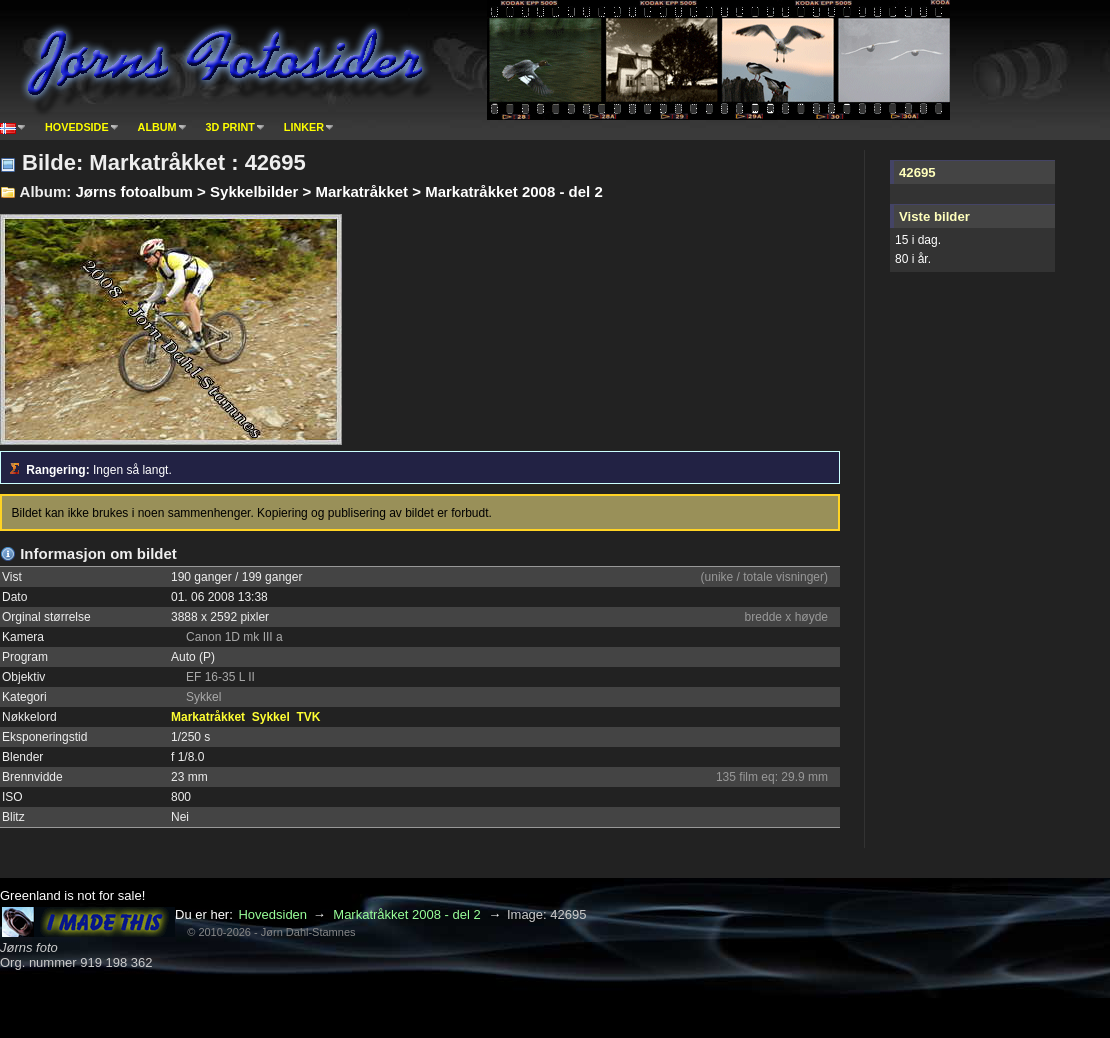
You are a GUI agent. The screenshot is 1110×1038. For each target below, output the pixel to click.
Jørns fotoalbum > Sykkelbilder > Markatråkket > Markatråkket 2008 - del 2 (338, 191)
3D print (230, 127)
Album (157, 127)
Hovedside (77, 127)
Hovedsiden (272, 914)
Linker (304, 127)
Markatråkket (208, 717)
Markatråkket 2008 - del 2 (406, 914)
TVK (308, 717)
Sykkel (271, 717)
